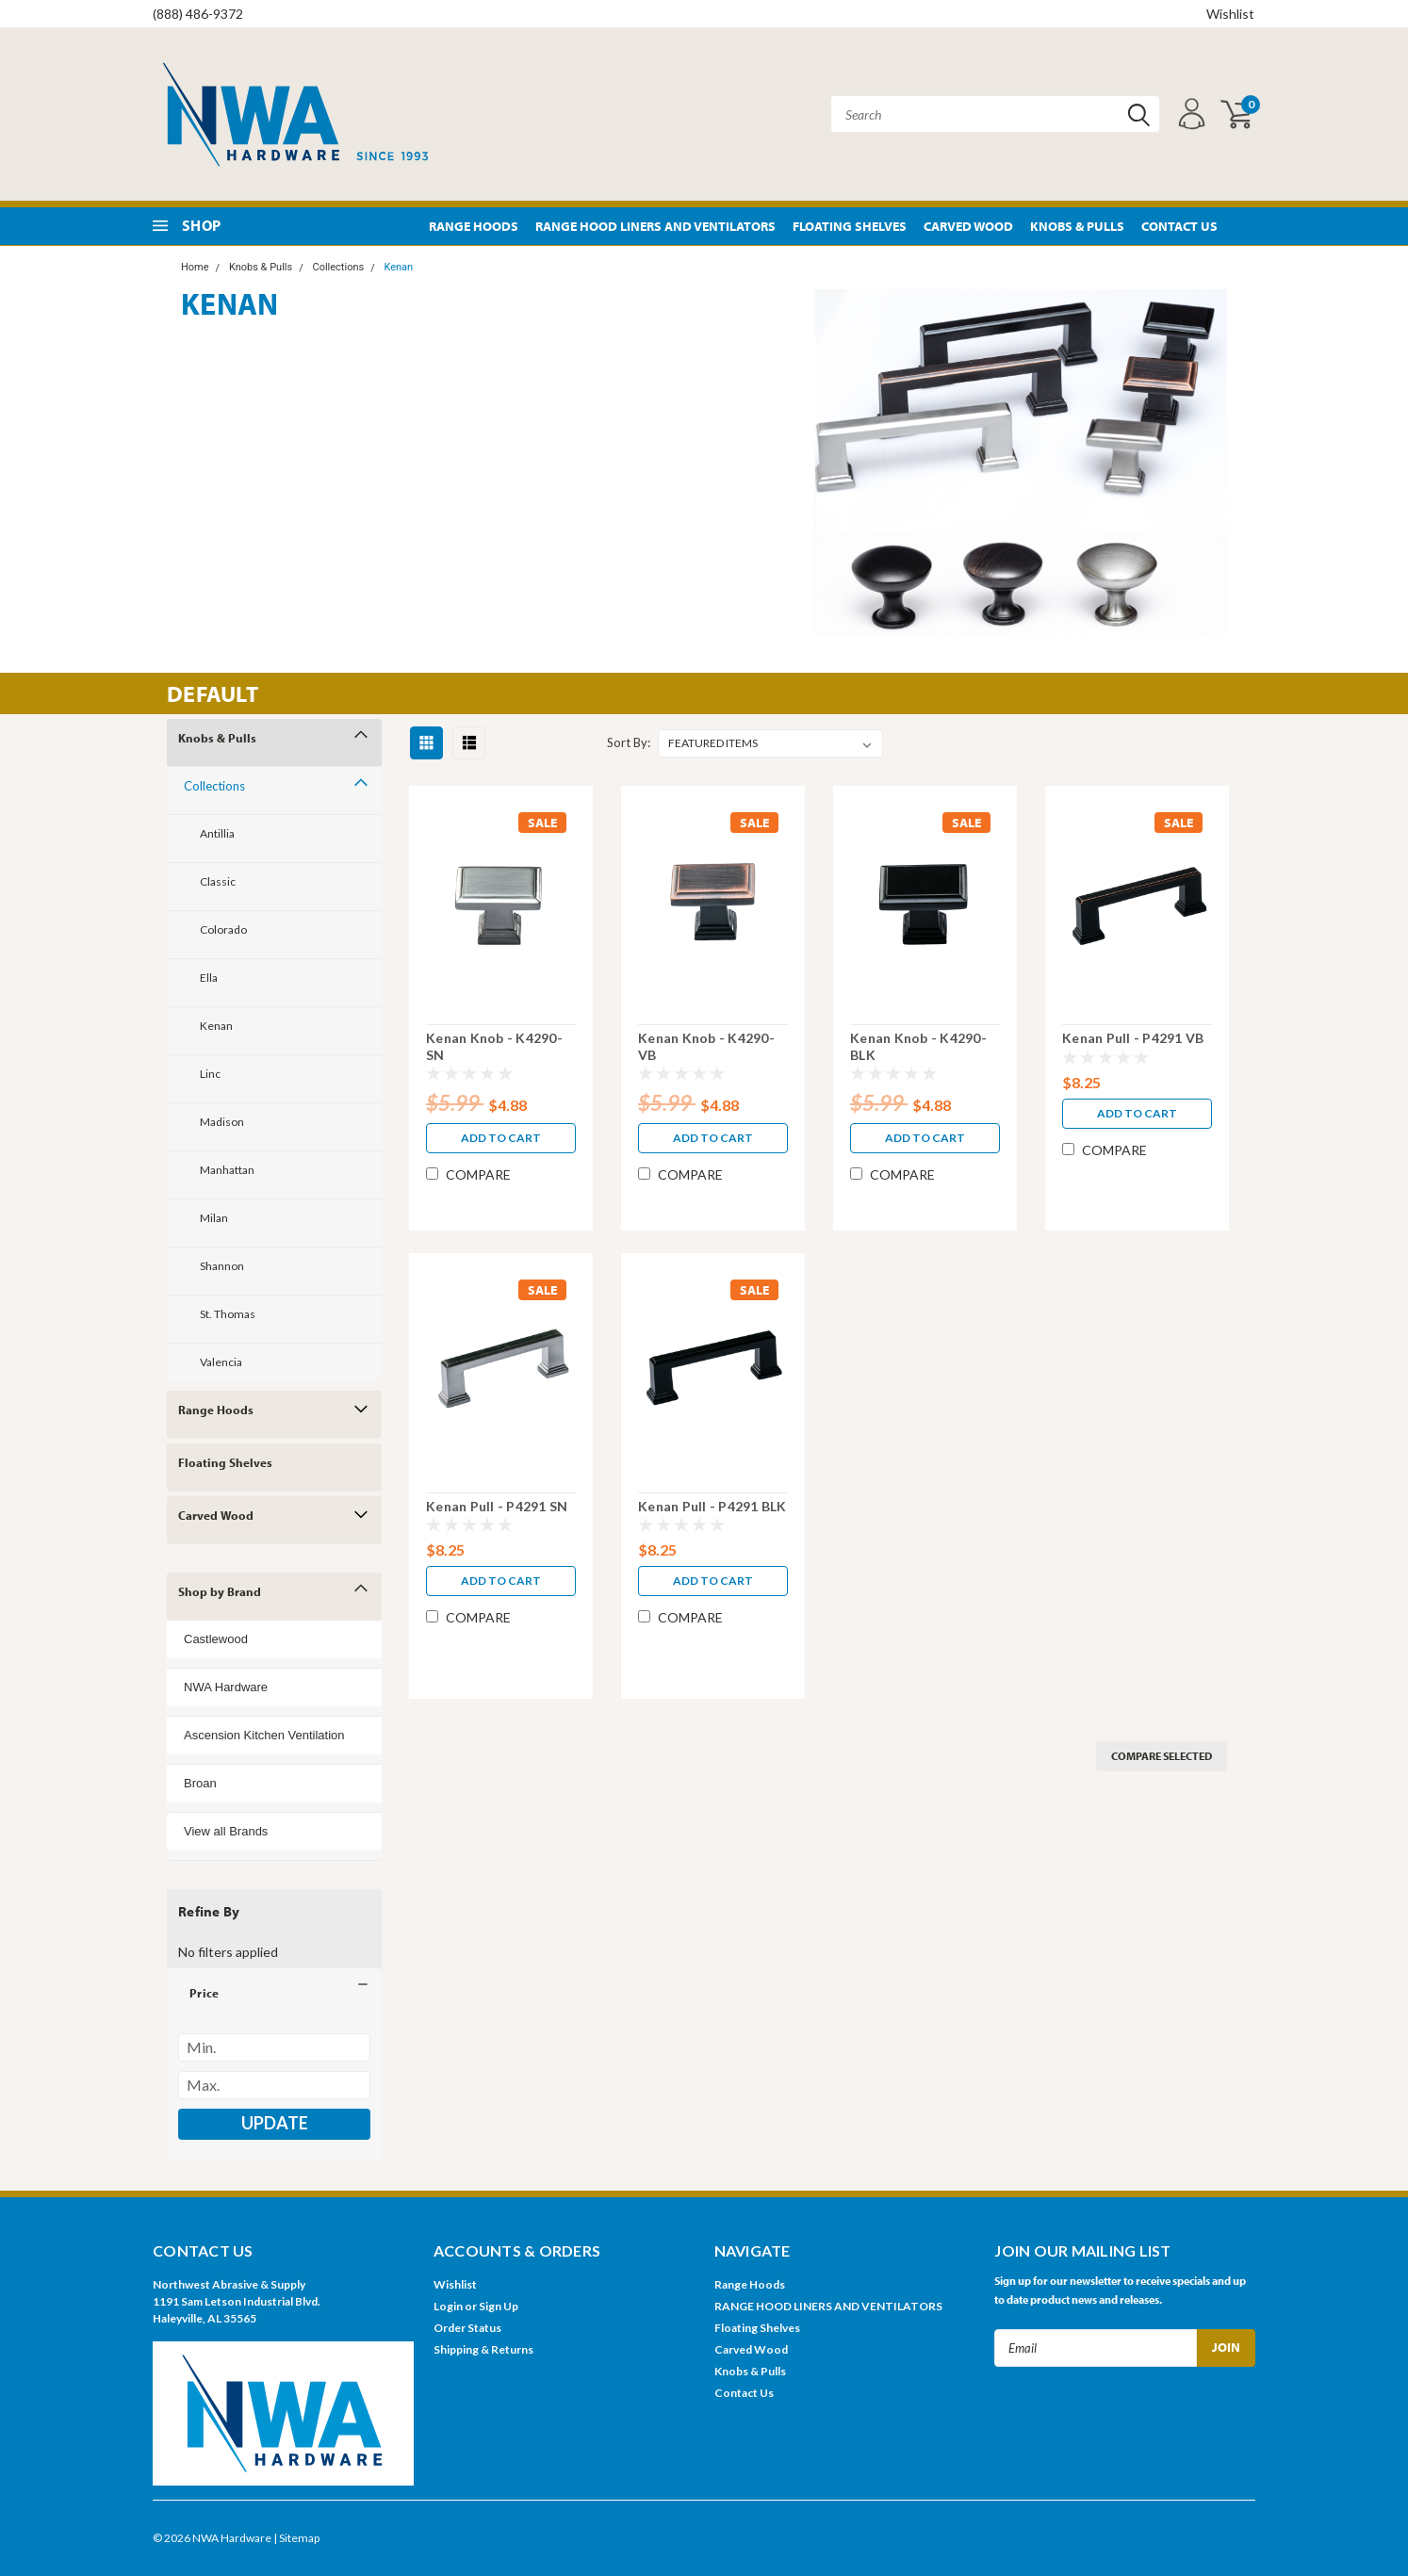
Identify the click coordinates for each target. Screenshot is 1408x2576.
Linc (210, 1074)
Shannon (222, 1266)
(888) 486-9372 (198, 14)
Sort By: (628, 742)
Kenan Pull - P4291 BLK (712, 1506)
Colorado (223, 929)
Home (195, 267)
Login (448, 2306)
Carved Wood (968, 226)
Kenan (398, 267)
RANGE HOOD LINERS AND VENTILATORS (655, 226)
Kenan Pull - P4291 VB (1132, 1038)
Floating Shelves (850, 226)
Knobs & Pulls (1077, 226)
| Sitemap (296, 2538)
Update (274, 2122)
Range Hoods (473, 226)
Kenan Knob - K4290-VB (706, 1046)
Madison (222, 1122)
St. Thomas (227, 1314)
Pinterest (1243, 226)
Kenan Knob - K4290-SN (494, 1046)
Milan (214, 1218)
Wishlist (1230, 14)
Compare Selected (1161, 1756)
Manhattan (227, 1170)
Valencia (221, 1362)
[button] (274, 1993)
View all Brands (226, 1831)
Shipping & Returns (483, 2349)
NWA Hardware (226, 1687)
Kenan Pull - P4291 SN (496, 1506)
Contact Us (1179, 226)
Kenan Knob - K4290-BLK (918, 1046)
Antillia (217, 833)
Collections (338, 267)
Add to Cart (501, 1138)
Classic (218, 881)
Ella (209, 977)
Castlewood (216, 1639)
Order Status (467, 2328)
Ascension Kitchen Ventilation (264, 1735)
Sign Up (498, 2306)
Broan (200, 1783)
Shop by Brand (219, 1591)
